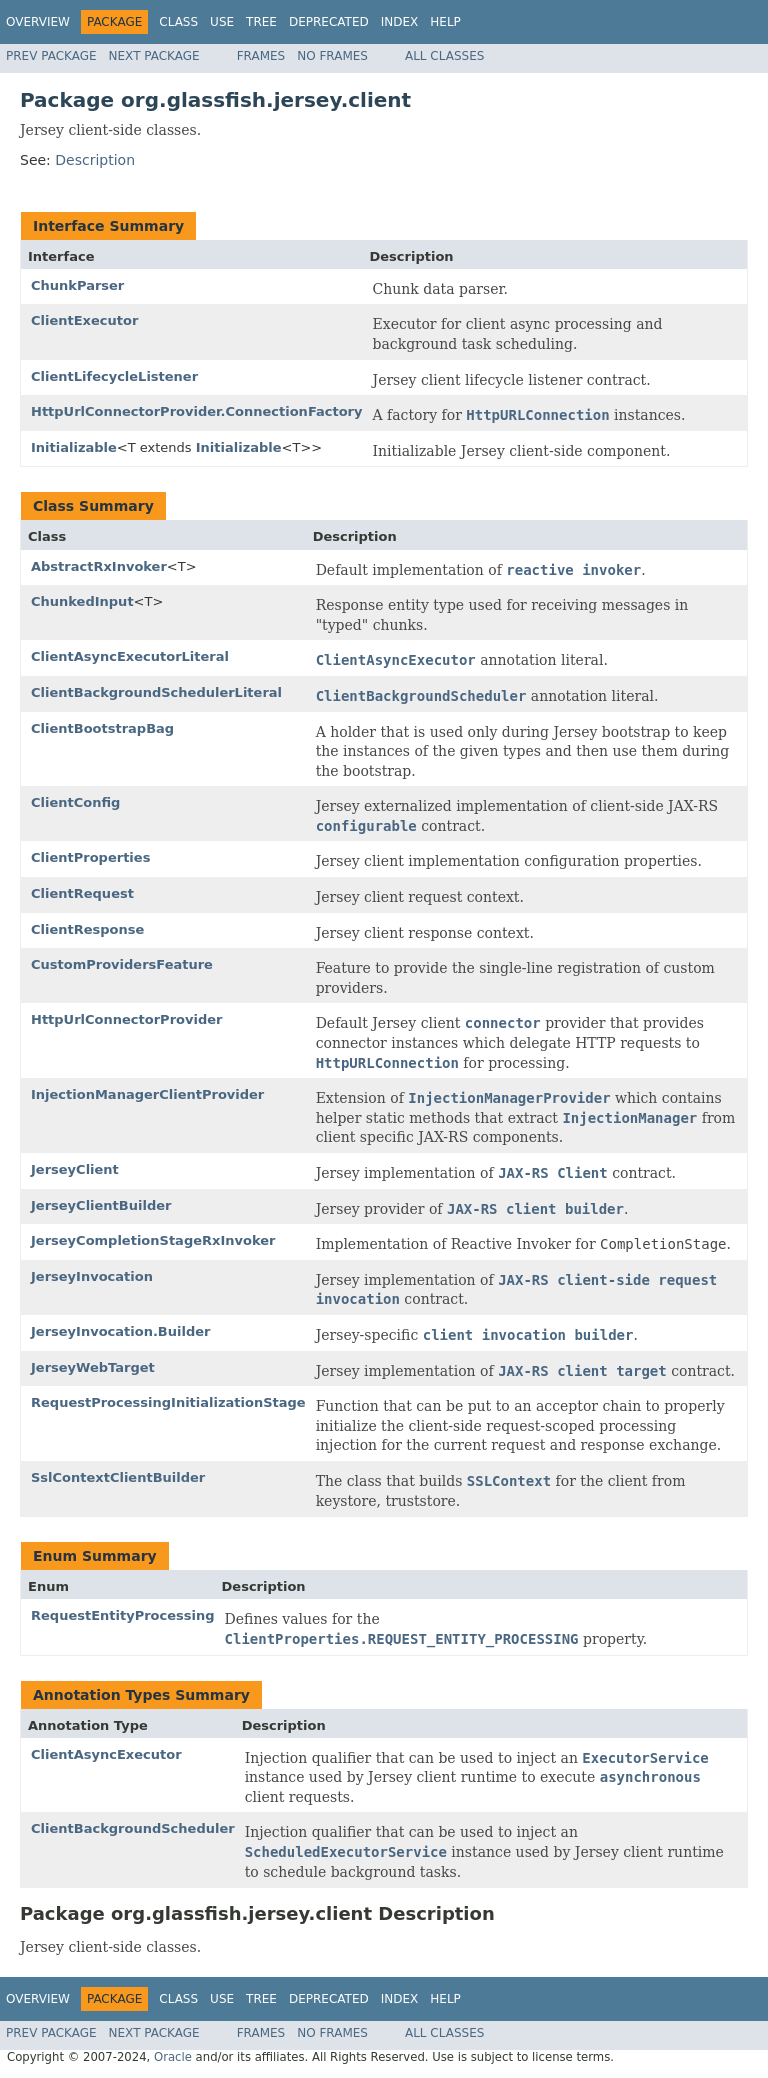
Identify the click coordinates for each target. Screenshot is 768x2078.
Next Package (154, 56)
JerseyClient (75, 1169)
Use (222, 22)
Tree (261, 22)
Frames (261, 56)
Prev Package (51, 56)
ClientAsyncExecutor (106, 1754)
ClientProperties (90, 857)
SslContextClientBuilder (118, 1477)
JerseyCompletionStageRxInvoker (153, 1240)
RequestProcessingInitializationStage (168, 1402)
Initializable (74, 447)
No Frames (332, 56)
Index (400, 22)
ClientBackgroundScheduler (133, 1828)
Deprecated (329, 22)
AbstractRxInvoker (99, 566)
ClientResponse (87, 929)
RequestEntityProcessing (123, 1615)
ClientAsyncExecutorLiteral (130, 656)
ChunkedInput (82, 601)
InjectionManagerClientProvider (147, 1094)
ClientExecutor (84, 320)
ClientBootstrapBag (102, 728)
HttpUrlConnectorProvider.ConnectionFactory (197, 411)
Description (95, 160)
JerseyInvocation (92, 1276)
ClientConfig (75, 802)
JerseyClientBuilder (101, 1205)
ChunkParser (77, 285)
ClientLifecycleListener (114, 376)
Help (445, 22)
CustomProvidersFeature (122, 964)
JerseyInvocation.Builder (120, 1331)
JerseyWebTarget (93, 1367)
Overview (38, 22)
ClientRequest (82, 893)
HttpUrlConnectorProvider (126, 1019)
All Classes (444, 56)
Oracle (173, 2057)
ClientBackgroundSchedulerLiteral (156, 692)
